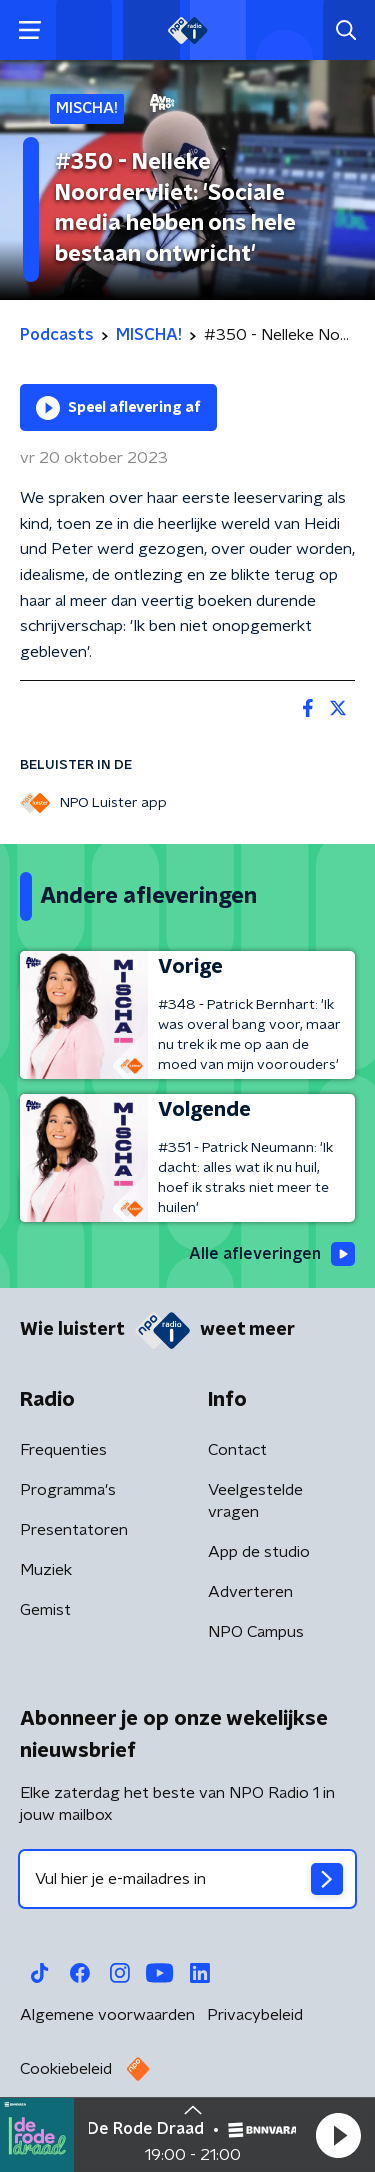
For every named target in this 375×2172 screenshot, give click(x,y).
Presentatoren (74, 1530)
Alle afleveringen (272, 1254)
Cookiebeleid (66, 2069)
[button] (338, 2135)
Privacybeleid (255, 2015)
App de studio (259, 1552)
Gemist (45, 1610)
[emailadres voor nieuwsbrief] (187, 1879)
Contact (237, 1450)
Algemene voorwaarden (107, 2015)
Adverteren (250, 1592)
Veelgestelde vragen (255, 1501)
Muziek (46, 1570)
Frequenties (63, 1450)
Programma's (68, 1490)
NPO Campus (256, 1632)
